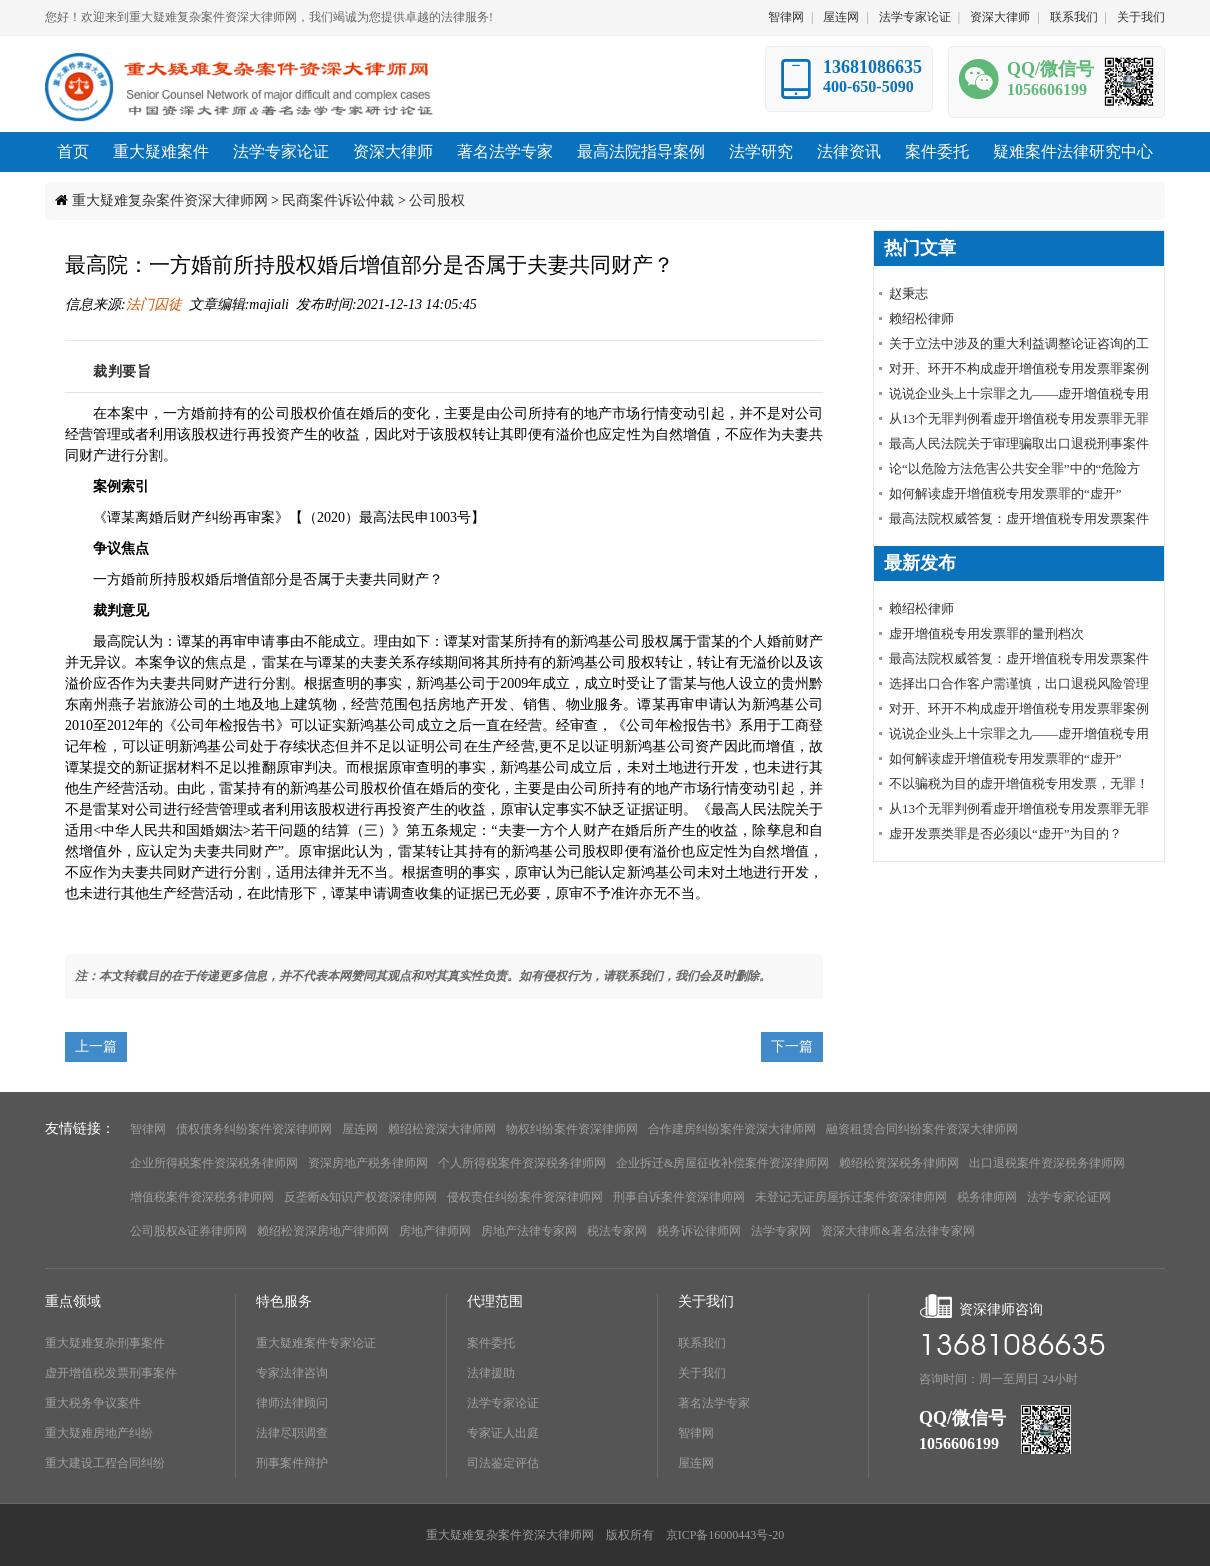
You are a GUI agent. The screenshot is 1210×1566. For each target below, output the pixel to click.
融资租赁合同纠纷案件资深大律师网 (922, 1129)
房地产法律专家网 (529, 1231)
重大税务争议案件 (93, 1403)
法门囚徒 (154, 304)
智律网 (786, 17)
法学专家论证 (915, 17)
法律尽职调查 (292, 1433)
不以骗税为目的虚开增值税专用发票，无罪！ (1019, 783)
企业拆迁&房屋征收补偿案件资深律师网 (722, 1163)
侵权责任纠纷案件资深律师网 (525, 1197)
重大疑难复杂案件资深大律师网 (170, 200)
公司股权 (437, 200)
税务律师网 (987, 1197)
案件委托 (491, 1343)
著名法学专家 (714, 1403)
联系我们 (1074, 17)
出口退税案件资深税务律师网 (1047, 1163)
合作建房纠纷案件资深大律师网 (732, 1129)
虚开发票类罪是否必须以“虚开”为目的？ (1005, 833)
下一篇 (792, 1046)
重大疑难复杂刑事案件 (105, 1343)
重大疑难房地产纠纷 (99, 1433)
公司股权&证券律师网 (188, 1231)
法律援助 (491, 1373)
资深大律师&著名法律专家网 (897, 1231)
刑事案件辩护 (292, 1463)
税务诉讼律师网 (699, 1231)
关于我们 (1141, 17)
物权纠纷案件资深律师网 (572, 1129)
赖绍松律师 (921, 318)
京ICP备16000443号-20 (725, 1535)
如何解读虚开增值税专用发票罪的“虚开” (1005, 493)
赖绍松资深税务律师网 (899, 1163)
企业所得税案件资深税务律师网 (214, 1163)
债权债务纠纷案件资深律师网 (254, 1129)
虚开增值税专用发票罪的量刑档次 (986, 633)
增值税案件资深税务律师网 (202, 1197)
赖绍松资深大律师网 (442, 1129)
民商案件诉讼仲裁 (338, 200)
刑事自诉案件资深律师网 (679, 1197)
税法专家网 (617, 1231)
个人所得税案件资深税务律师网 (522, 1163)
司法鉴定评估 (503, 1463)
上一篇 (96, 1046)
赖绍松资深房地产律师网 (323, 1231)
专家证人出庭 (503, 1433)
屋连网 (841, 17)
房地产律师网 (435, 1231)
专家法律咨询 (292, 1373)
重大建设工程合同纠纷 (105, 1463)
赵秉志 (908, 293)
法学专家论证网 (1069, 1197)
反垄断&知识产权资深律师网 (360, 1197)
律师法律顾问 (292, 1403)
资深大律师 (1000, 17)
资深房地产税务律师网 (368, 1163)
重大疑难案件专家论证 (316, 1343)
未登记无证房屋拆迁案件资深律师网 (851, 1197)
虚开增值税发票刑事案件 (111, 1373)
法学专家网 (781, 1231)
